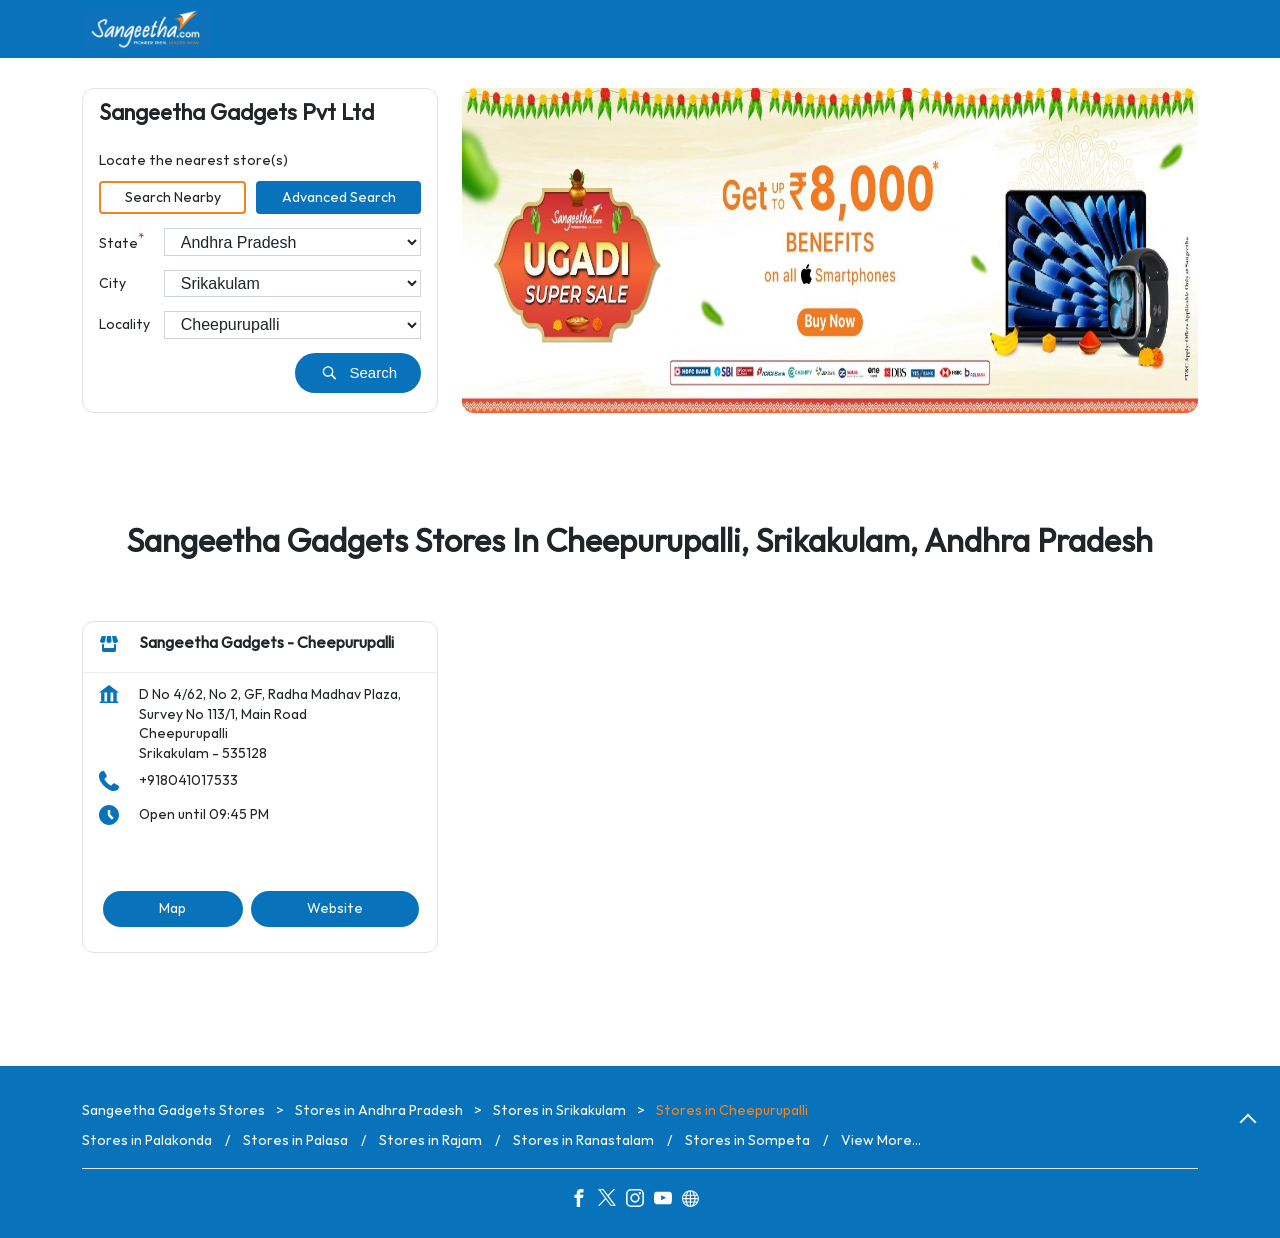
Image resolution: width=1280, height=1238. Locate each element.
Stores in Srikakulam (559, 1110)
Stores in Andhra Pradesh (379, 1110)
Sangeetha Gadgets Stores (175, 1110)
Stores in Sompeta (747, 1140)
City (112, 283)
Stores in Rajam (430, 1140)
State (121, 241)
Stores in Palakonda (147, 1140)
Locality (124, 324)
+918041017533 (188, 781)
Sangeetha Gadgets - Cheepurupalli (266, 644)
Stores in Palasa (295, 1140)
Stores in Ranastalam (583, 1140)
